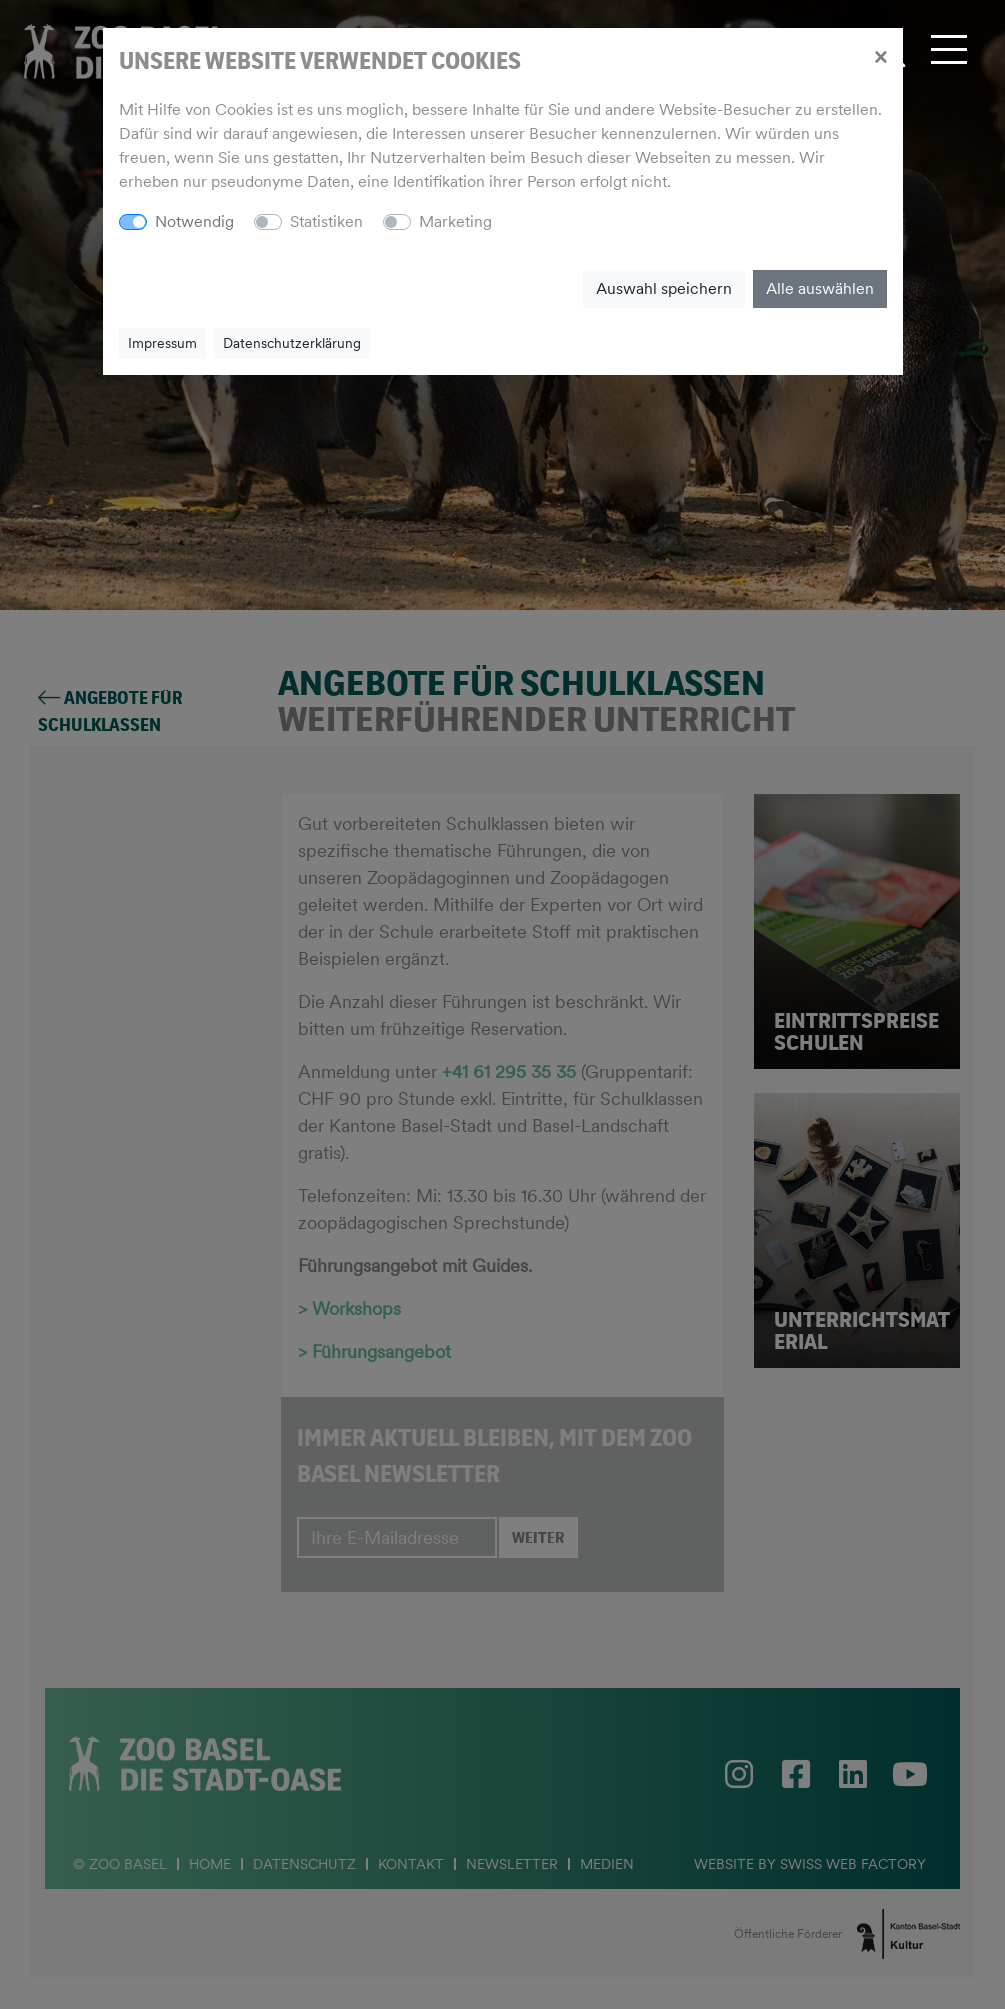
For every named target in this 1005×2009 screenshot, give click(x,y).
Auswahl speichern (664, 288)
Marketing (455, 221)
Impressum (162, 343)
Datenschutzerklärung (292, 343)
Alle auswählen (820, 288)
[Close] (880, 56)
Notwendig (194, 221)
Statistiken (326, 221)
